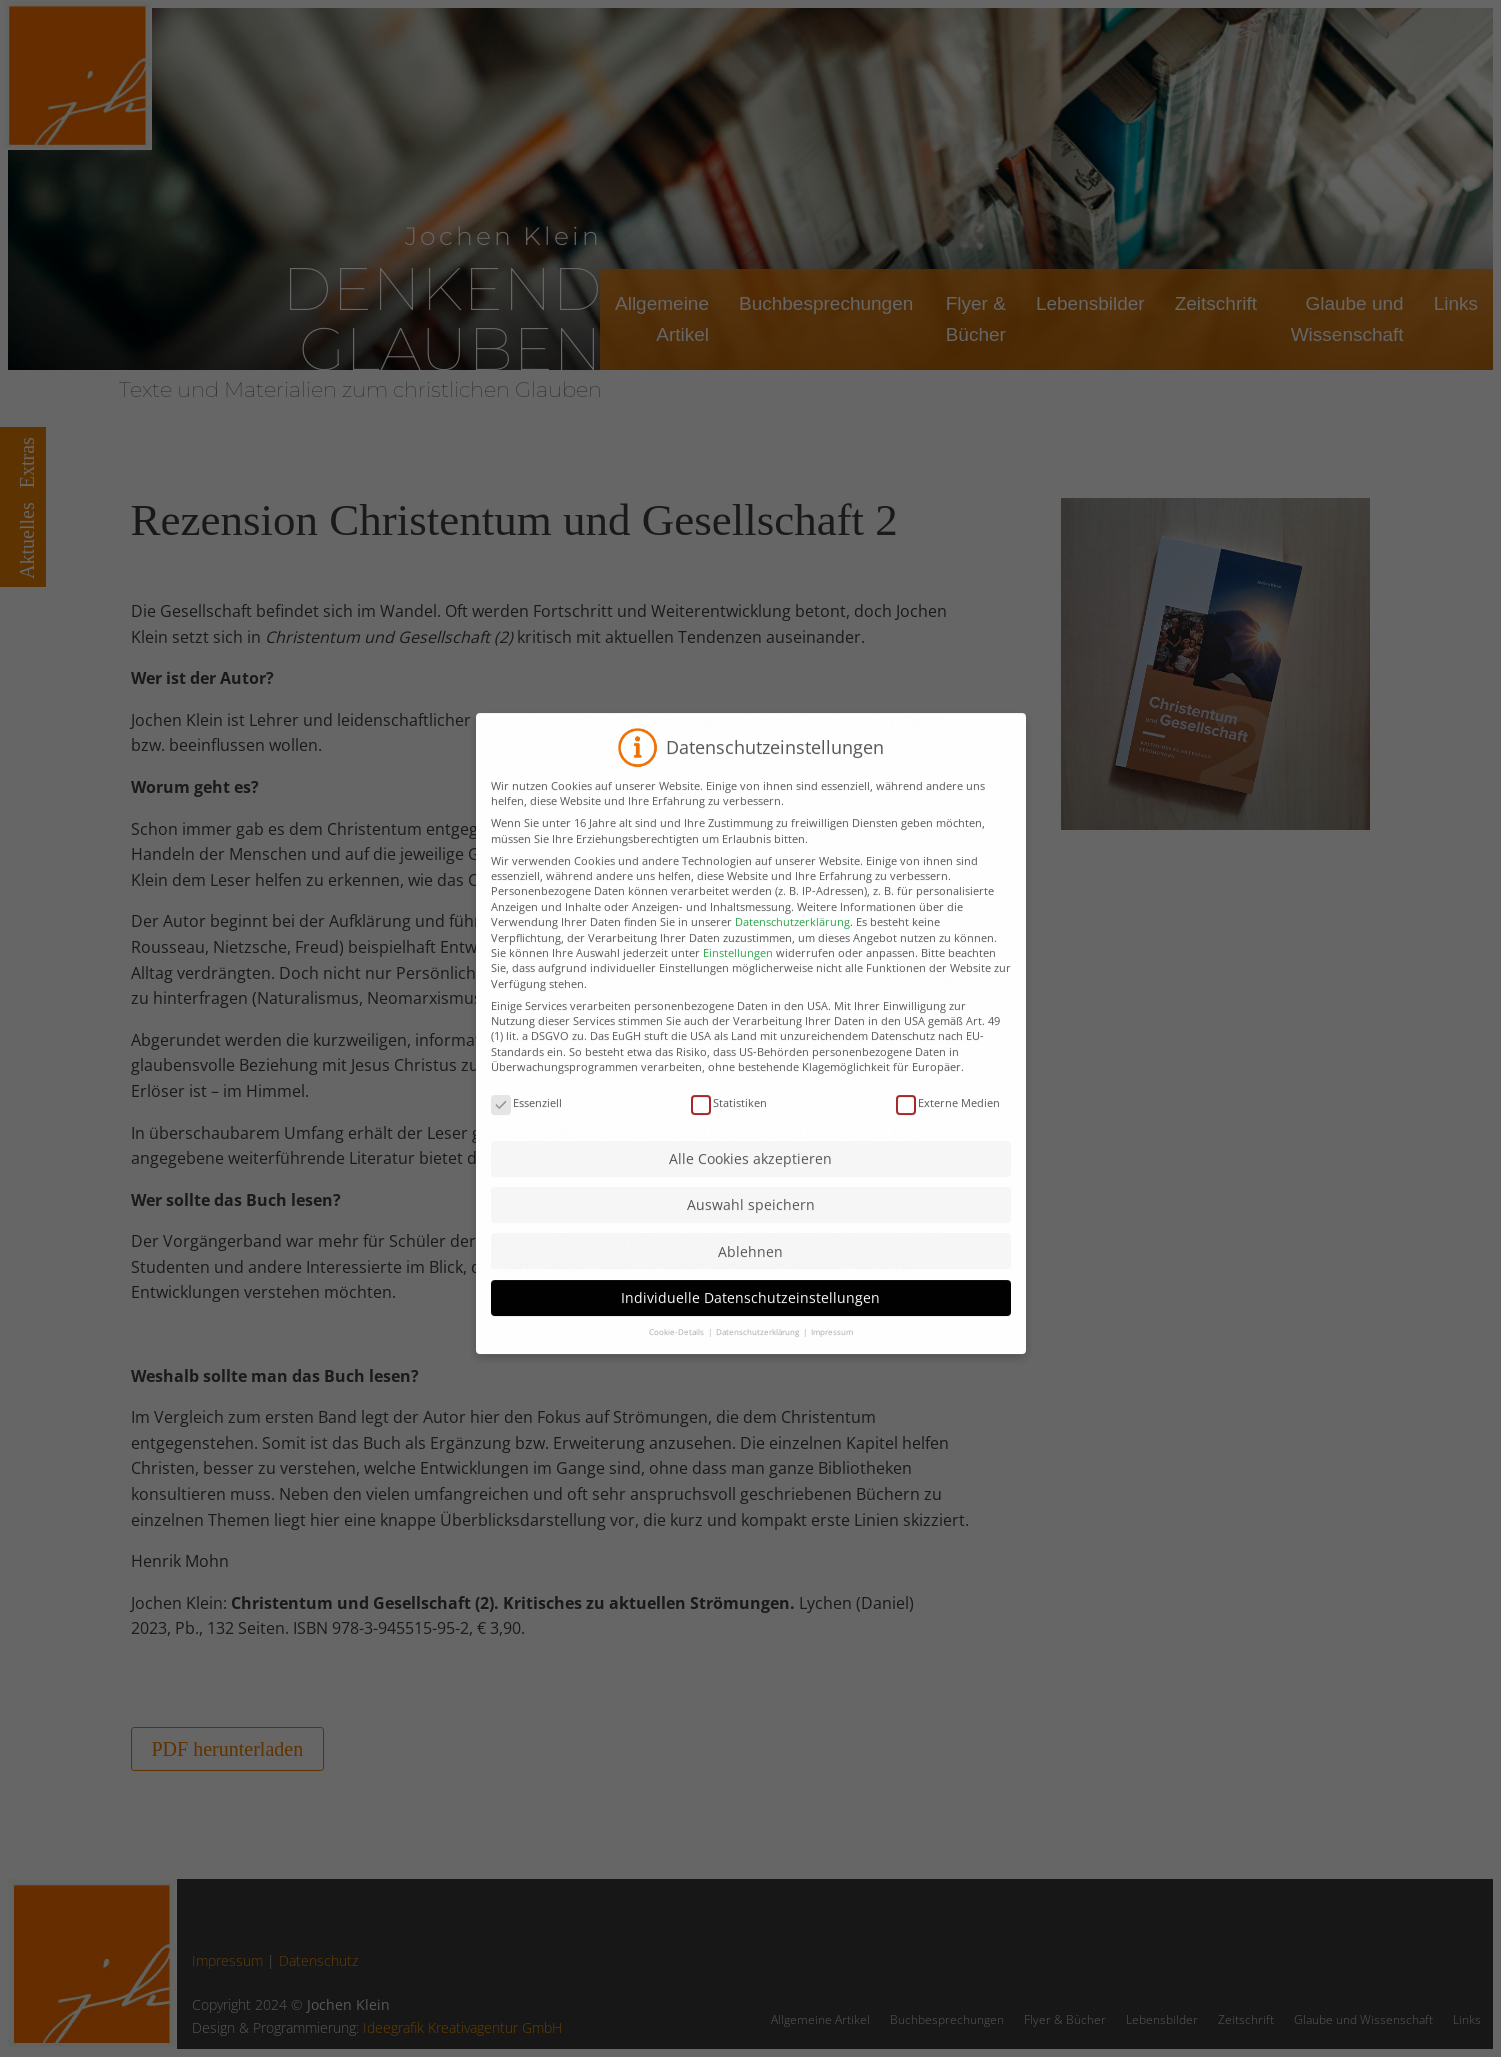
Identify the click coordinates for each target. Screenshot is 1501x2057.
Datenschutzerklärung (792, 990)
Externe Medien (948, 1171)
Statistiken (729, 1171)
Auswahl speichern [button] (751, 1273)
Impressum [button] (832, 1400)
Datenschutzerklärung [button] (758, 1400)
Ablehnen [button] (750, 1319)
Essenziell (526, 1171)
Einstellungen (738, 1021)
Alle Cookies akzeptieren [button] (750, 1227)
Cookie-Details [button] (677, 1400)
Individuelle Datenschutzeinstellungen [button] (750, 1366)
